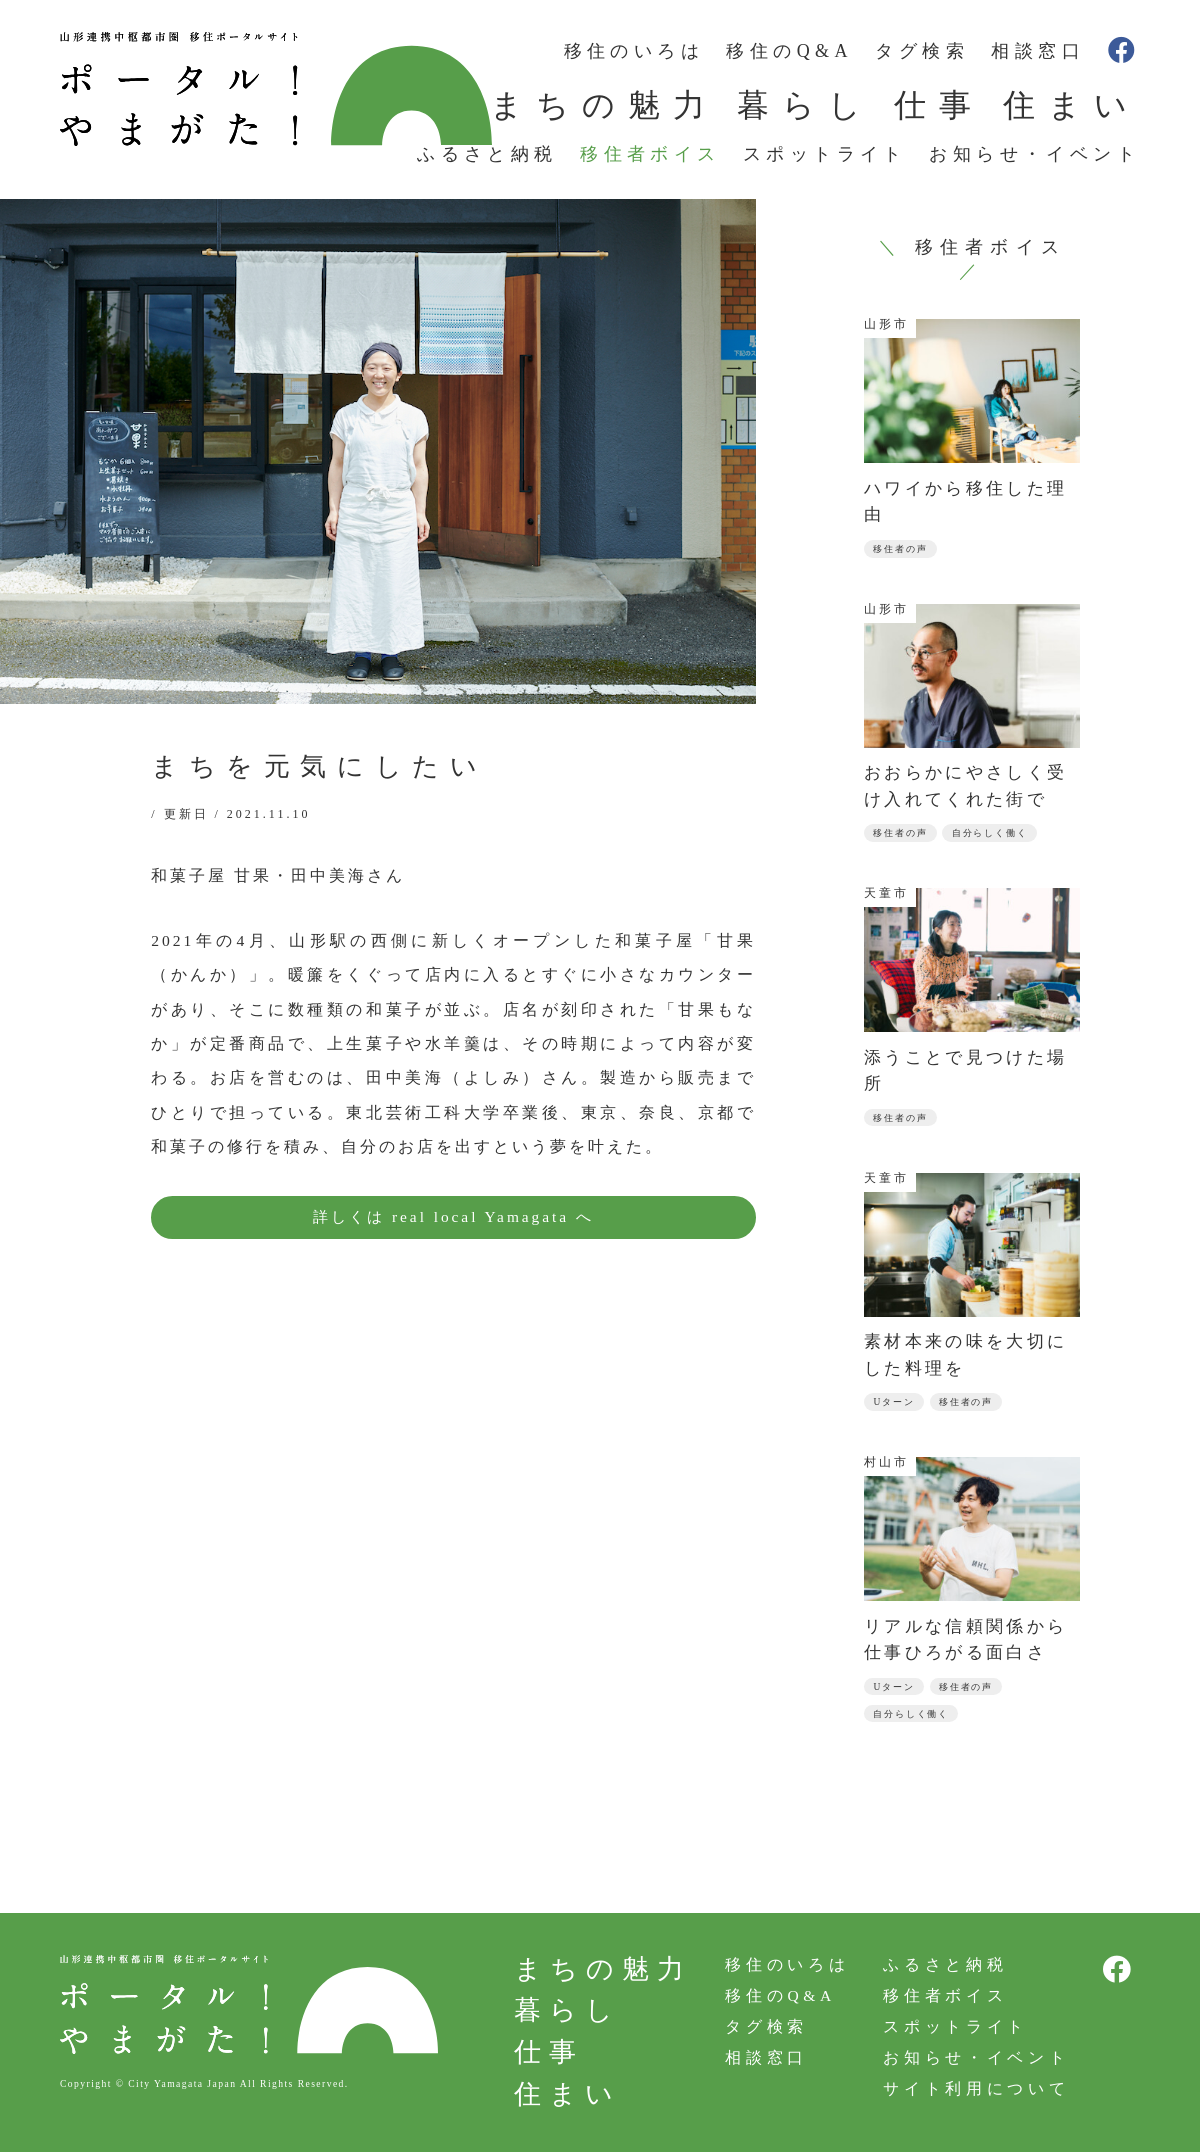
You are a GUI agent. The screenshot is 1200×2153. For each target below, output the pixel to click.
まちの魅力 (604, 105)
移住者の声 (903, 549)
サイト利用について (974, 2093)
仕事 (939, 105)
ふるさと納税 (487, 154)
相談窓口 (1038, 51)
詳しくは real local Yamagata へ (453, 1217)
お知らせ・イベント (1034, 154)
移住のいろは (634, 51)
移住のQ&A (789, 51)
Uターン (896, 1405)
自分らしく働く (999, 834)
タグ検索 (922, 51)
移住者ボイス (650, 154)
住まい (1071, 105)
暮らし (805, 105)
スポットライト (825, 154)
